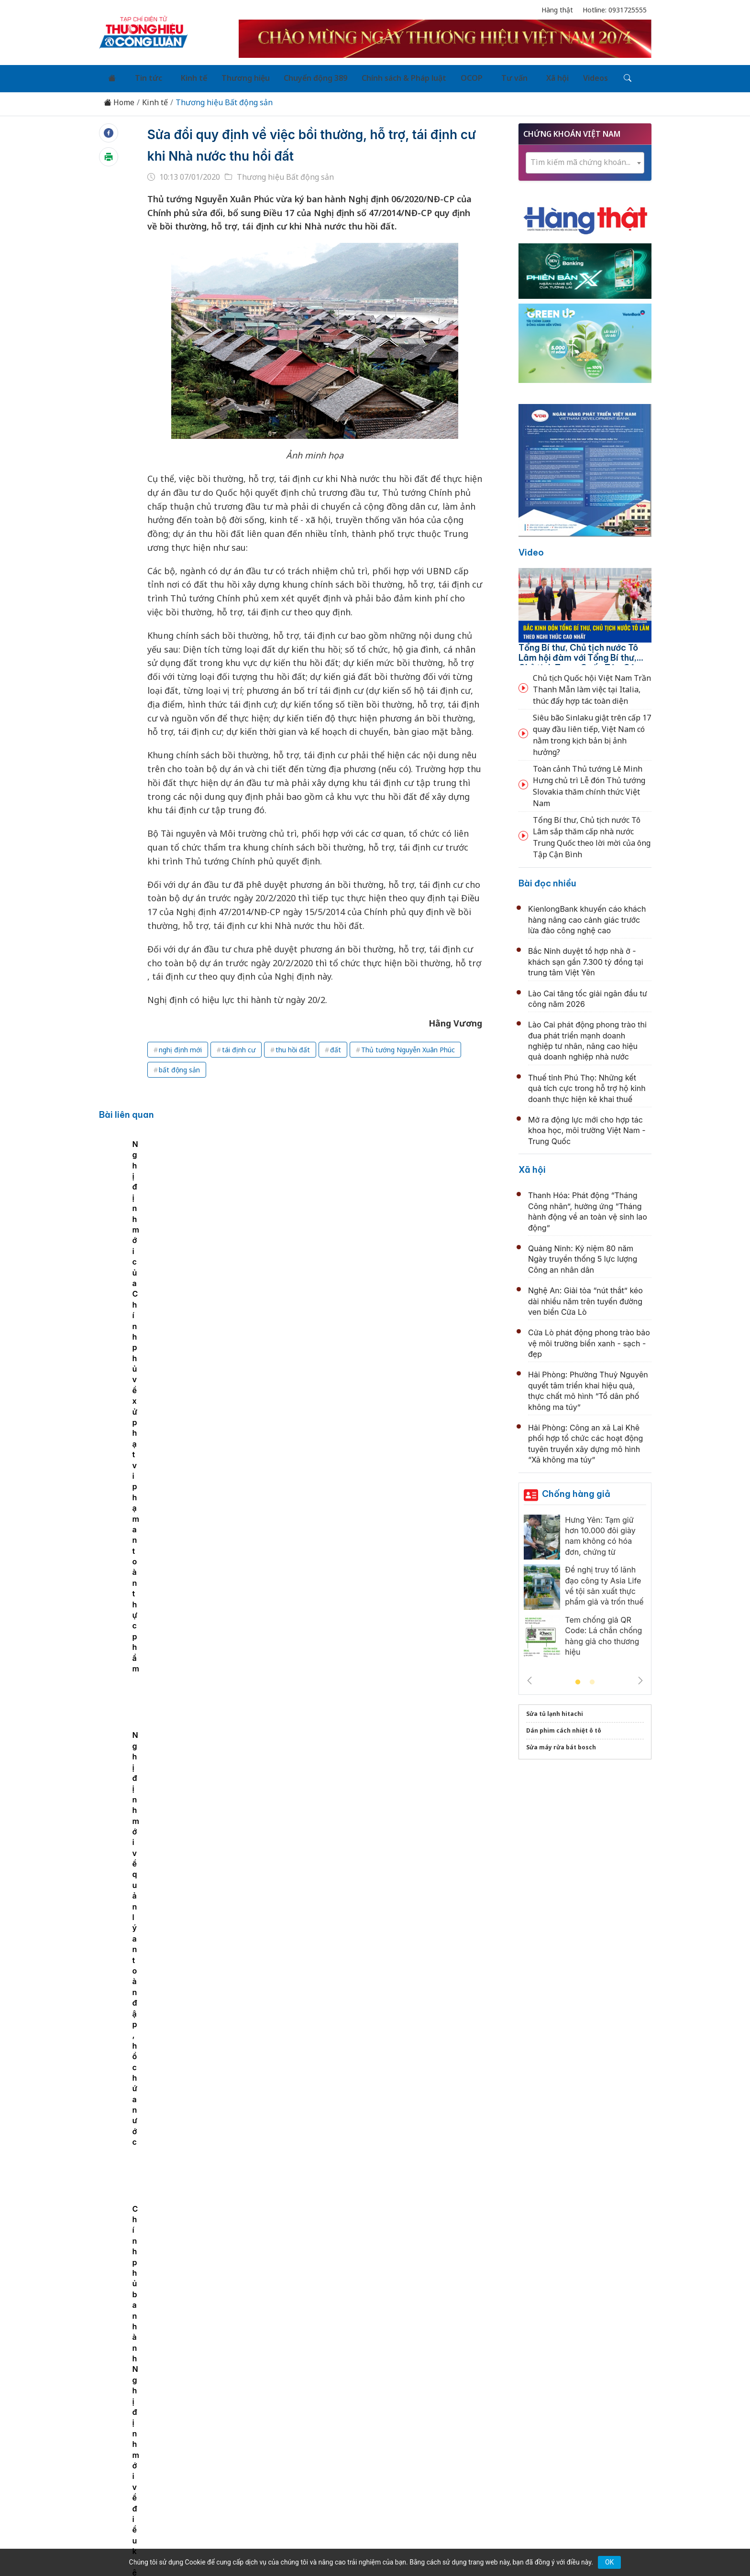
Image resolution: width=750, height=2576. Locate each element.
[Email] (142, 2478)
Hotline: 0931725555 (615, 9)
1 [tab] (578, 1677)
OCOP (443, 75)
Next (640, 1675)
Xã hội (516, 75)
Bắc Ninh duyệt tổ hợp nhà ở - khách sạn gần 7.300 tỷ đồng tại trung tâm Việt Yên (585, 957)
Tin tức (139, 75)
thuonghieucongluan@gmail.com (310, 2462)
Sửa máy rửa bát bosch (561, 1742)
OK (609, 2562)
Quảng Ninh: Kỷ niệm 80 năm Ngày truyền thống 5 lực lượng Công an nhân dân (582, 1254)
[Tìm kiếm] (579, 76)
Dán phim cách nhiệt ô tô (563, 1726)
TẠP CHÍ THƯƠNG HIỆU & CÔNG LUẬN (370, 2544)
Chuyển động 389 (293, 75)
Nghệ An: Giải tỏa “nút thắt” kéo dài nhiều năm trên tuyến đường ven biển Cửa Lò (585, 1296)
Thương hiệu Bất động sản (224, 98)
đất (335, 1044)
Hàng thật (557, 9)
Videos (551, 75)
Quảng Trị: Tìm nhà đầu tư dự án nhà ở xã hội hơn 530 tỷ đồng (379, 1858)
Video (531, 547)
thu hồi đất (293, 1044)
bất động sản (179, 1065)
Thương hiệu (226, 75)
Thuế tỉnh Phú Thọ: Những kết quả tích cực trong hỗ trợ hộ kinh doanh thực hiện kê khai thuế (587, 1083)
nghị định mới (180, 1044)
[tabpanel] (173, 1210)
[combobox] (585, 158)
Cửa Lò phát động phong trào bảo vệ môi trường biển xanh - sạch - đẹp (589, 1338)
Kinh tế (178, 75)
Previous (529, 1675)
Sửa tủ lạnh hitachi (554, 1709)
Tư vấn (479, 75)
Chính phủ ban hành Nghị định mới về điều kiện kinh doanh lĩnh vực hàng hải (172, 1231)
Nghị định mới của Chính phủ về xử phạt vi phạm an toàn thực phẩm (304, 1231)
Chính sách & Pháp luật (378, 75)
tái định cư (238, 1044)
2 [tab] (592, 1677)
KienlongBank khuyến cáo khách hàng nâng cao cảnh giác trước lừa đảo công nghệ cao (587, 915)
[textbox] (585, 158)
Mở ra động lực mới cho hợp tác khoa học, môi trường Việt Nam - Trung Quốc (587, 1126)
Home (119, 98)
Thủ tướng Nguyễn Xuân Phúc (408, 1044)
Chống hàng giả (576, 1489)
